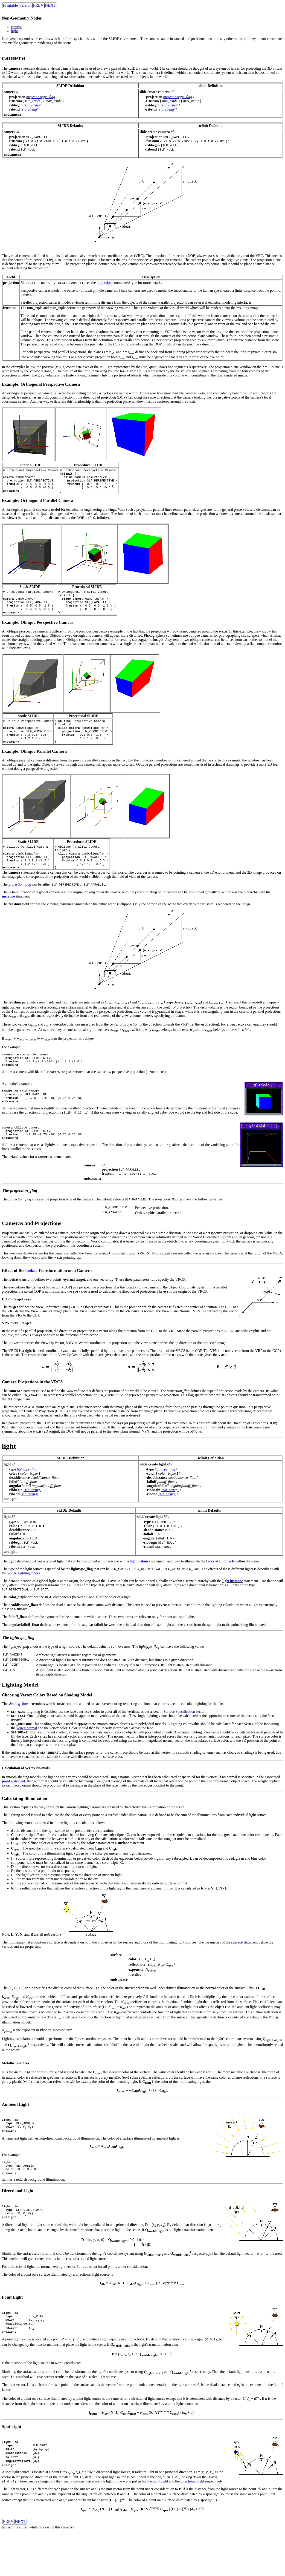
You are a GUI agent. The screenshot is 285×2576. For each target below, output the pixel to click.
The (19, 1218)
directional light (133, 2526)
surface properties (27, 1974)
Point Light (12, 2333)
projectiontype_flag (40, 97)
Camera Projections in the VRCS (32, 1409)
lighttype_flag (27, 1497)
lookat (31, 1298)
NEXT (50, 5)
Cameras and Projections (31, 1251)
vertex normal (27, 1756)
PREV (38, 5)
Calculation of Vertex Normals (26, 1796)
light (14, 31)
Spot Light (11, 2466)
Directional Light (17, 2223)
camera (16, 27)
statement (13, 1809)
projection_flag (20, 904)
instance (8, 916)
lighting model (23, 1601)
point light (100, 2526)
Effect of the (13, 1298)
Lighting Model (20, 1712)
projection (104, 283)
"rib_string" (32, 105)
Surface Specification (179, 1739)
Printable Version (17, 5)
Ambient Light (15, 2131)
